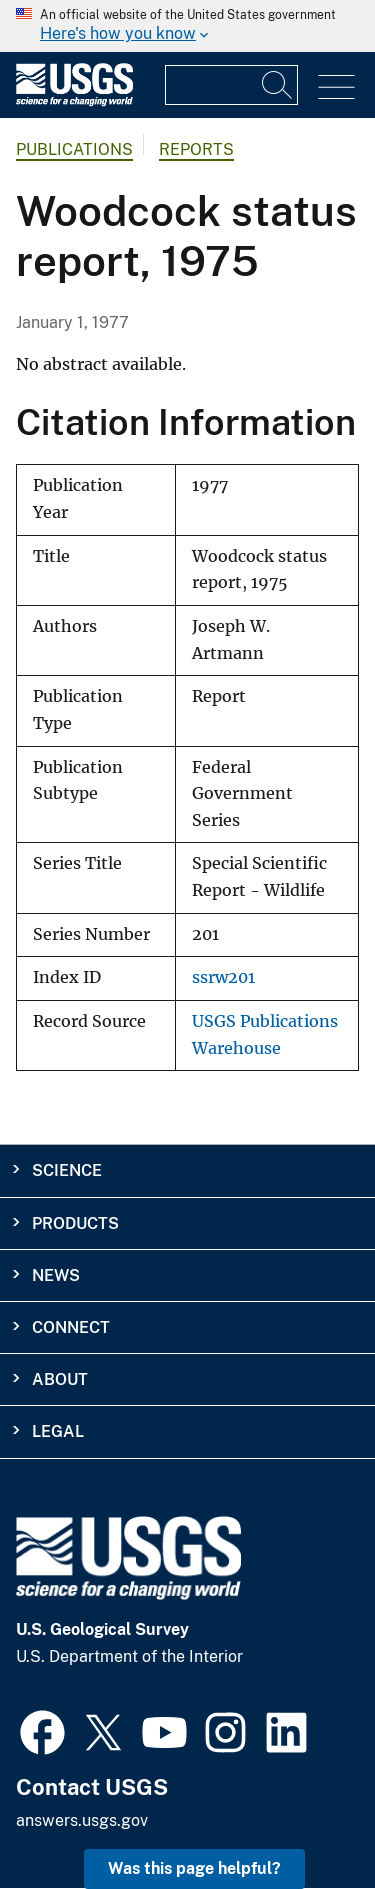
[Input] (231, 85)
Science (67, 1170)
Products (75, 1223)
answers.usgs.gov (82, 1820)
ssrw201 (223, 977)
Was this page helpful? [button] (194, 1868)
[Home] (74, 101)
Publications (74, 149)
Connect (71, 1327)
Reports (196, 149)
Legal (58, 1431)
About (60, 1379)
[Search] (278, 85)
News (56, 1275)
